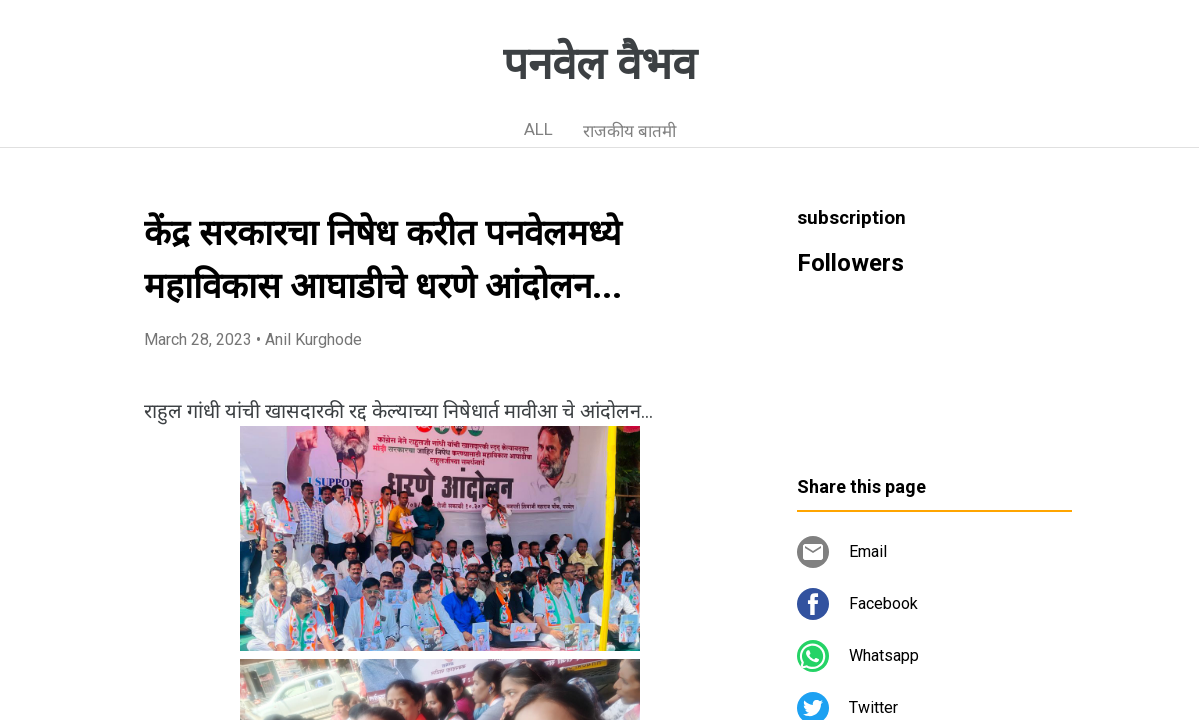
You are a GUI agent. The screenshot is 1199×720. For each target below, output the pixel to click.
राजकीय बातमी (629, 131)
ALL (538, 129)
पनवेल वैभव (599, 64)
